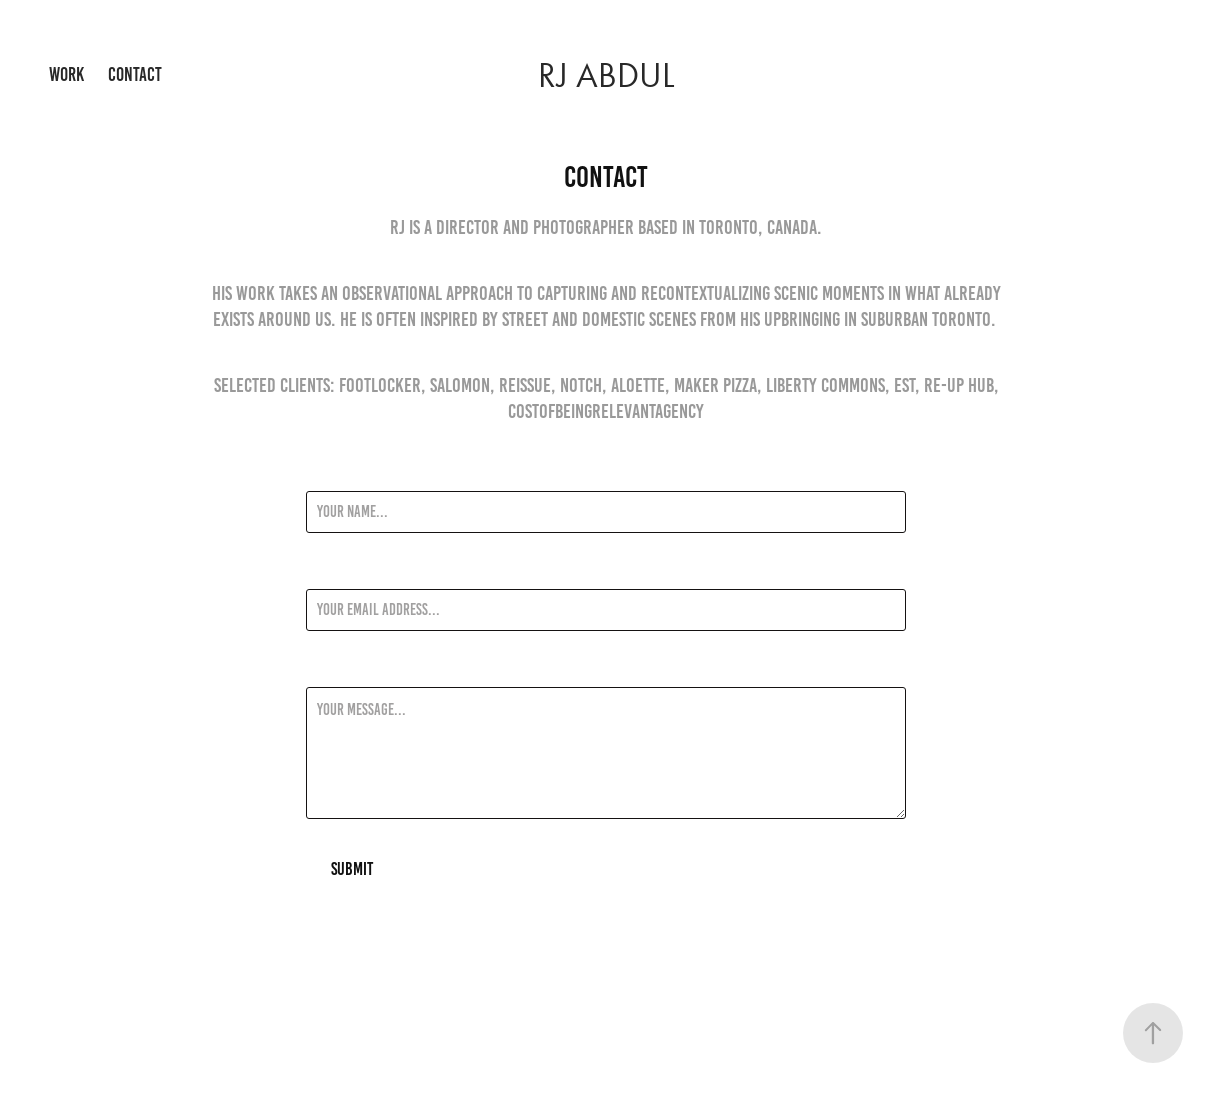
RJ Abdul (606, 75)
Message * (334, 669)
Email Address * (351, 571)
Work (66, 74)
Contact (135, 74)
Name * (325, 473)
